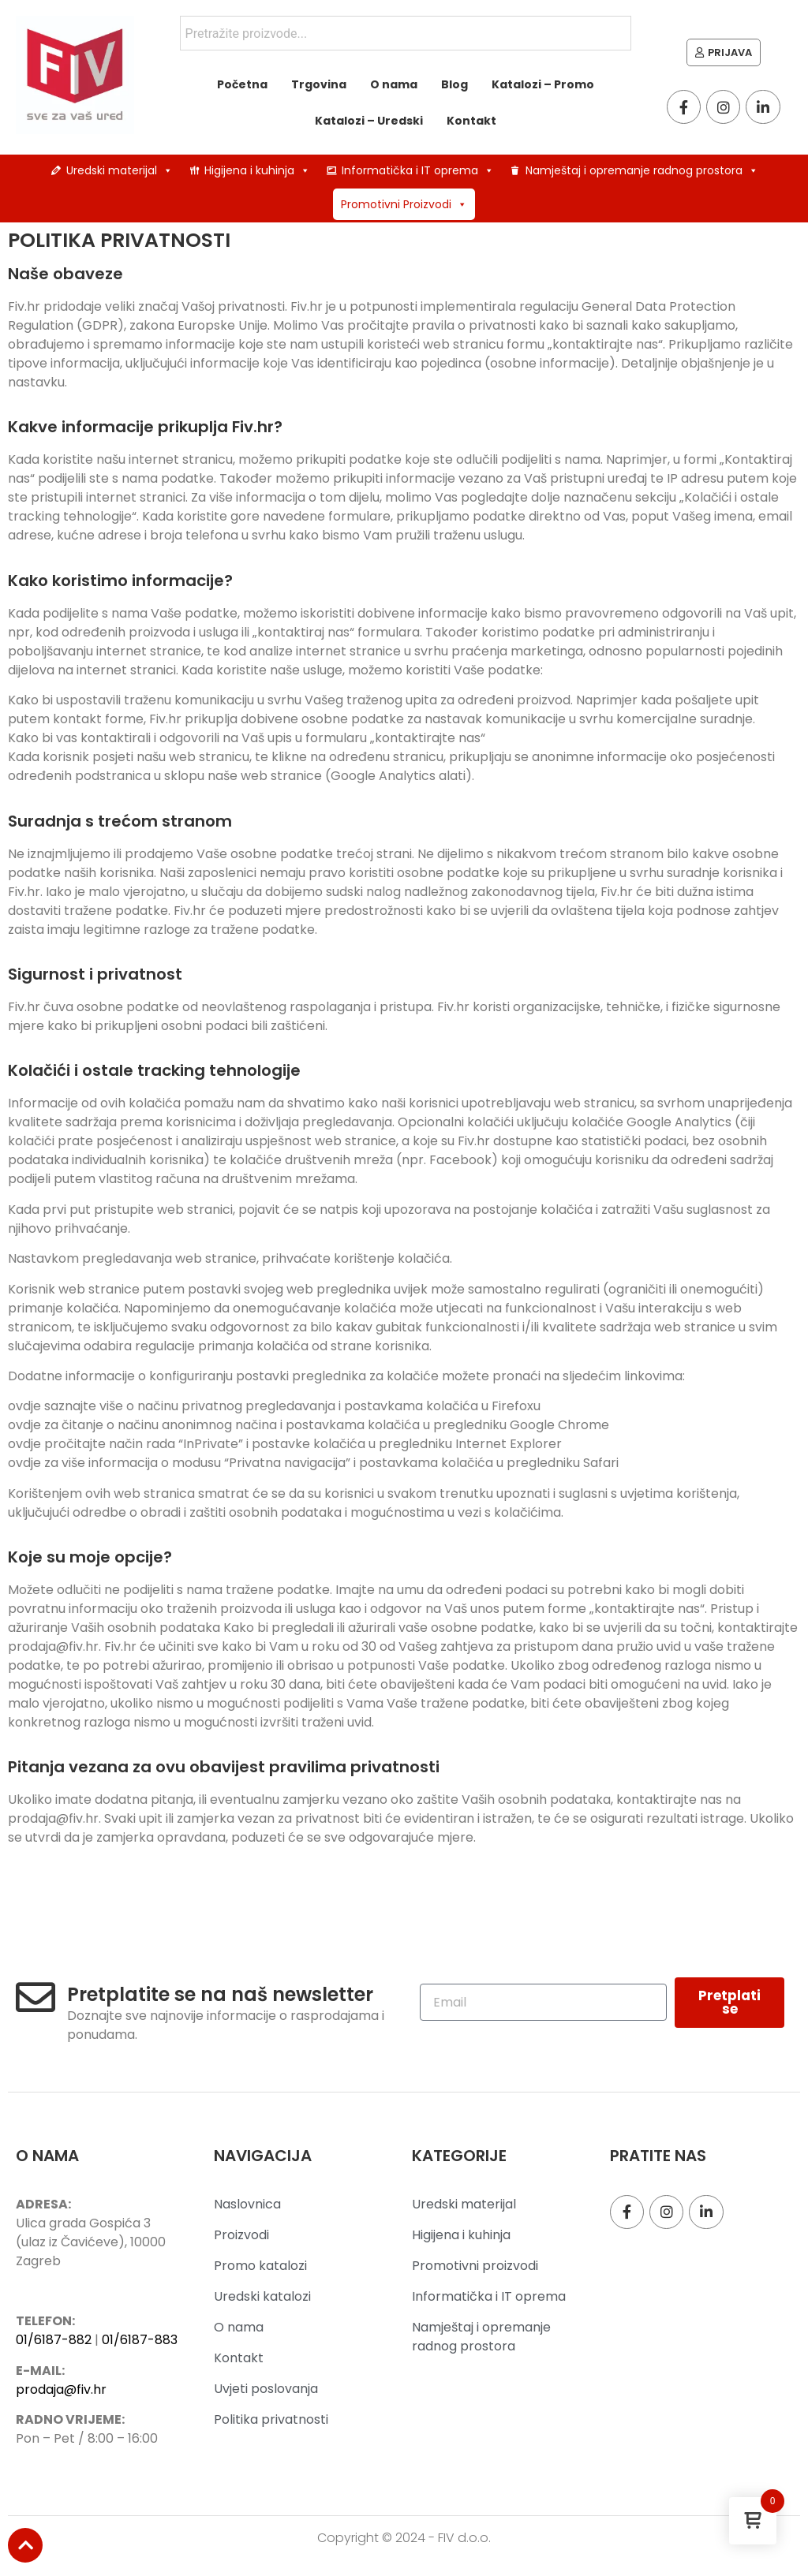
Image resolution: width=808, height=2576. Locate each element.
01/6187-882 (54, 2340)
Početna (242, 84)
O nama (393, 84)
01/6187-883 (140, 2340)
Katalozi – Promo (543, 84)
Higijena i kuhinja (257, 170)
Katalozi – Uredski (369, 121)
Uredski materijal (119, 170)
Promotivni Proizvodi (404, 204)
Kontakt (471, 121)
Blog (454, 84)
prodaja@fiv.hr (61, 2389)
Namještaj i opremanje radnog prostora (642, 170)
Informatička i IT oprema (418, 170)
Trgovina (318, 84)
